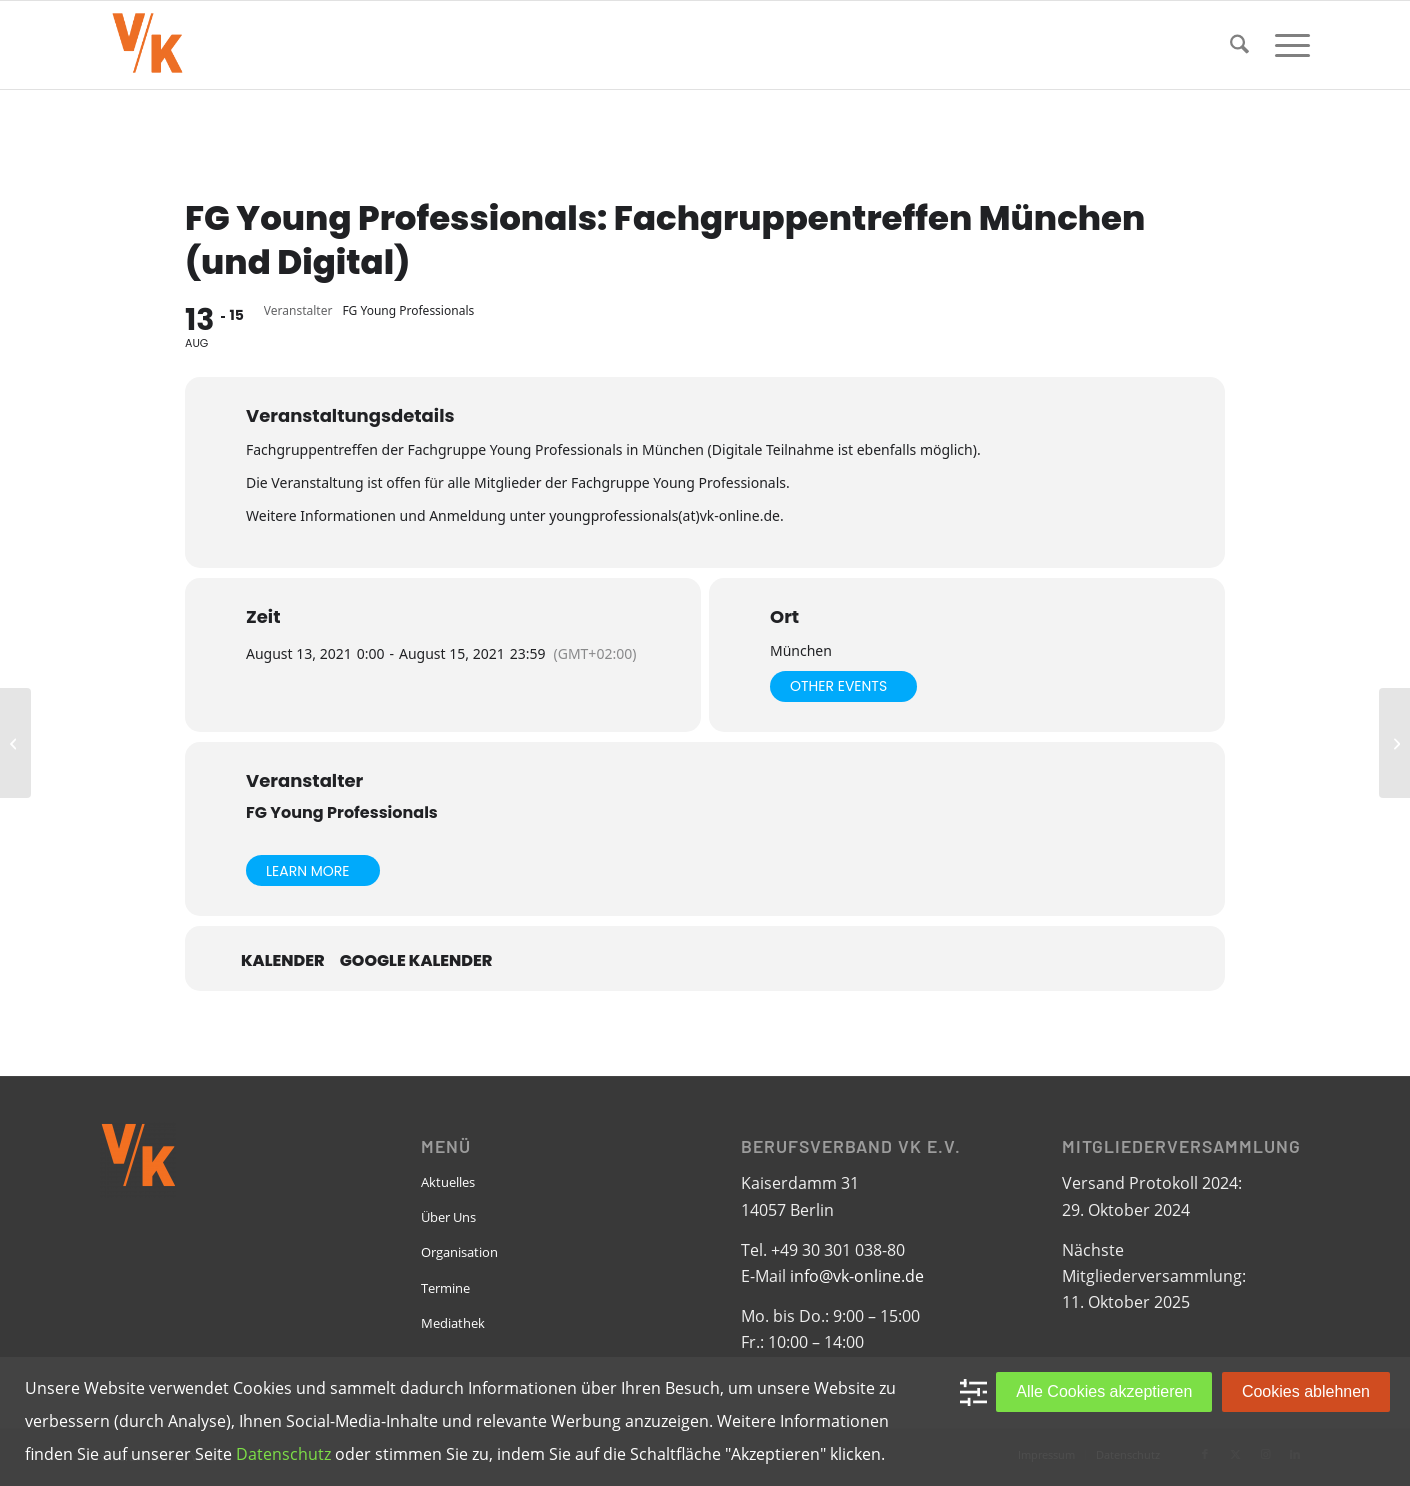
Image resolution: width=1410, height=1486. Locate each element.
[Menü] (1286, 45)
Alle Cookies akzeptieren (1104, 1391)
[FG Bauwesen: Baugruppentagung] (1394, 743)
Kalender (283, 961)
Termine (445, 1288)
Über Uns (448, 1217)
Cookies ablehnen (1306, 1391)
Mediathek (453, 1323)
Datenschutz (283, 1454)
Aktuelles (448, 1182)
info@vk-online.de (857, 1276)
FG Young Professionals (342, 812)
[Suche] (1239, 45)
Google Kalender (416, 961)
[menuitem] (1239, 45)
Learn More (308, 871)
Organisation (459, 1252)
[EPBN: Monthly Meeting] (15, 743)
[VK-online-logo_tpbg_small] (147, 45)
